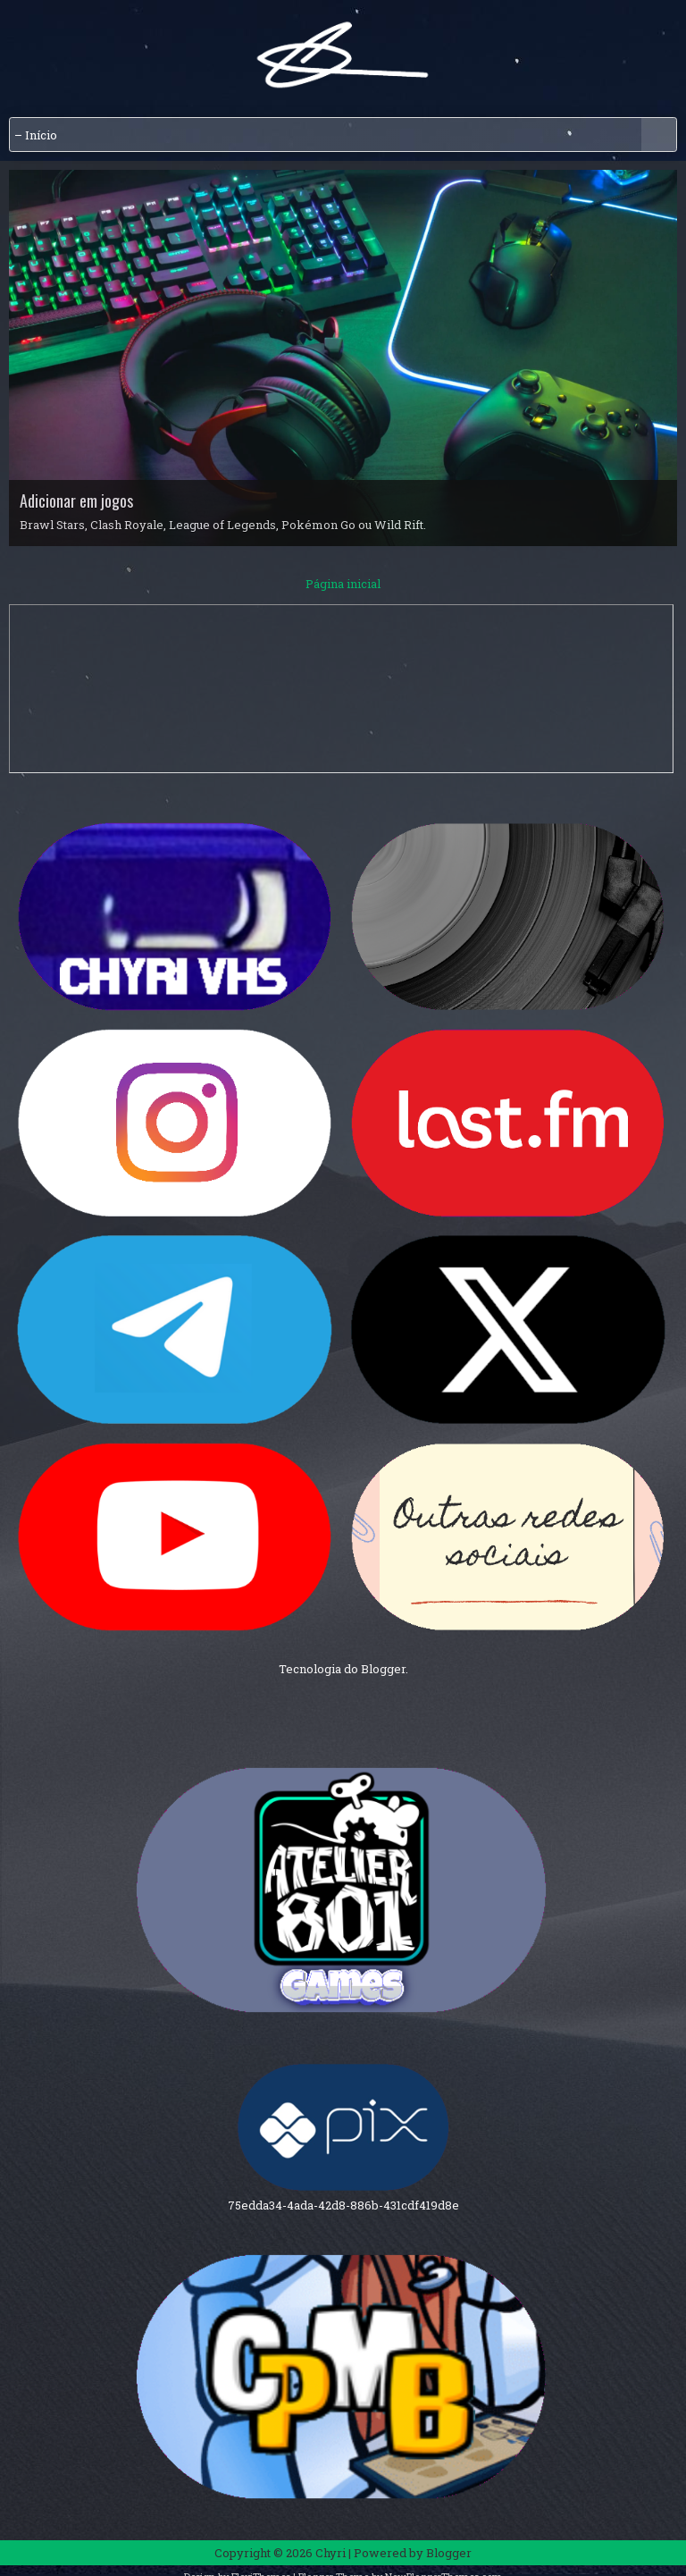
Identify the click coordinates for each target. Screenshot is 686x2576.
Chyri (330, 2553)
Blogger (383, 1669)
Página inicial (343, 584)
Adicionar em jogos (76, 500)
